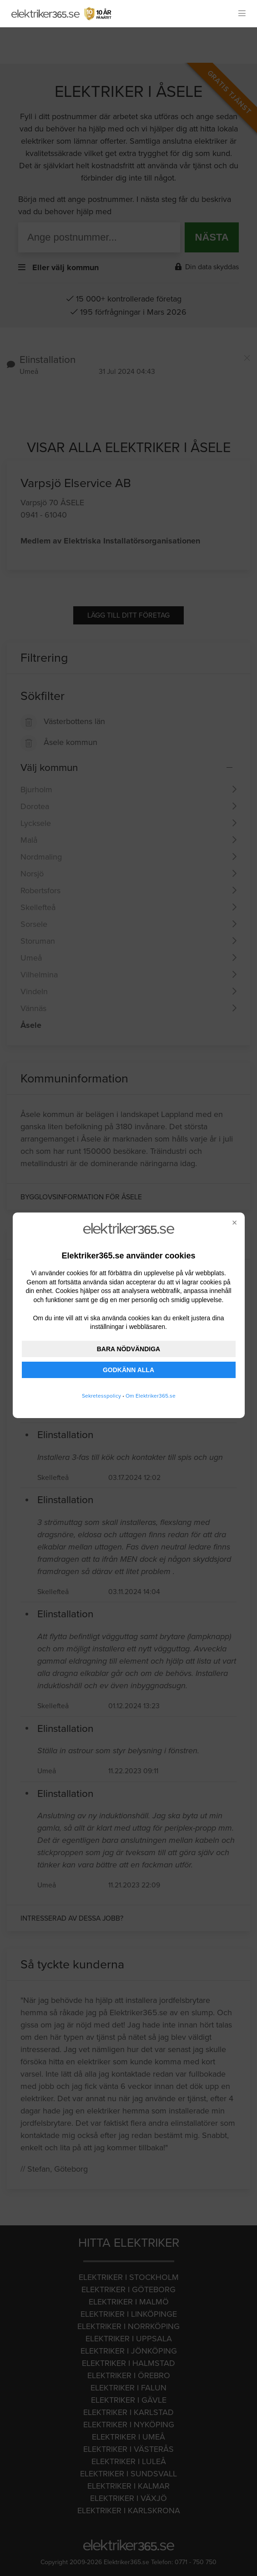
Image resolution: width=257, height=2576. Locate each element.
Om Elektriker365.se (151, 1396)
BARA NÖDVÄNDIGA (128, 1349)
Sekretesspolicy (101, 1396)
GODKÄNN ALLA (128, 1370)
